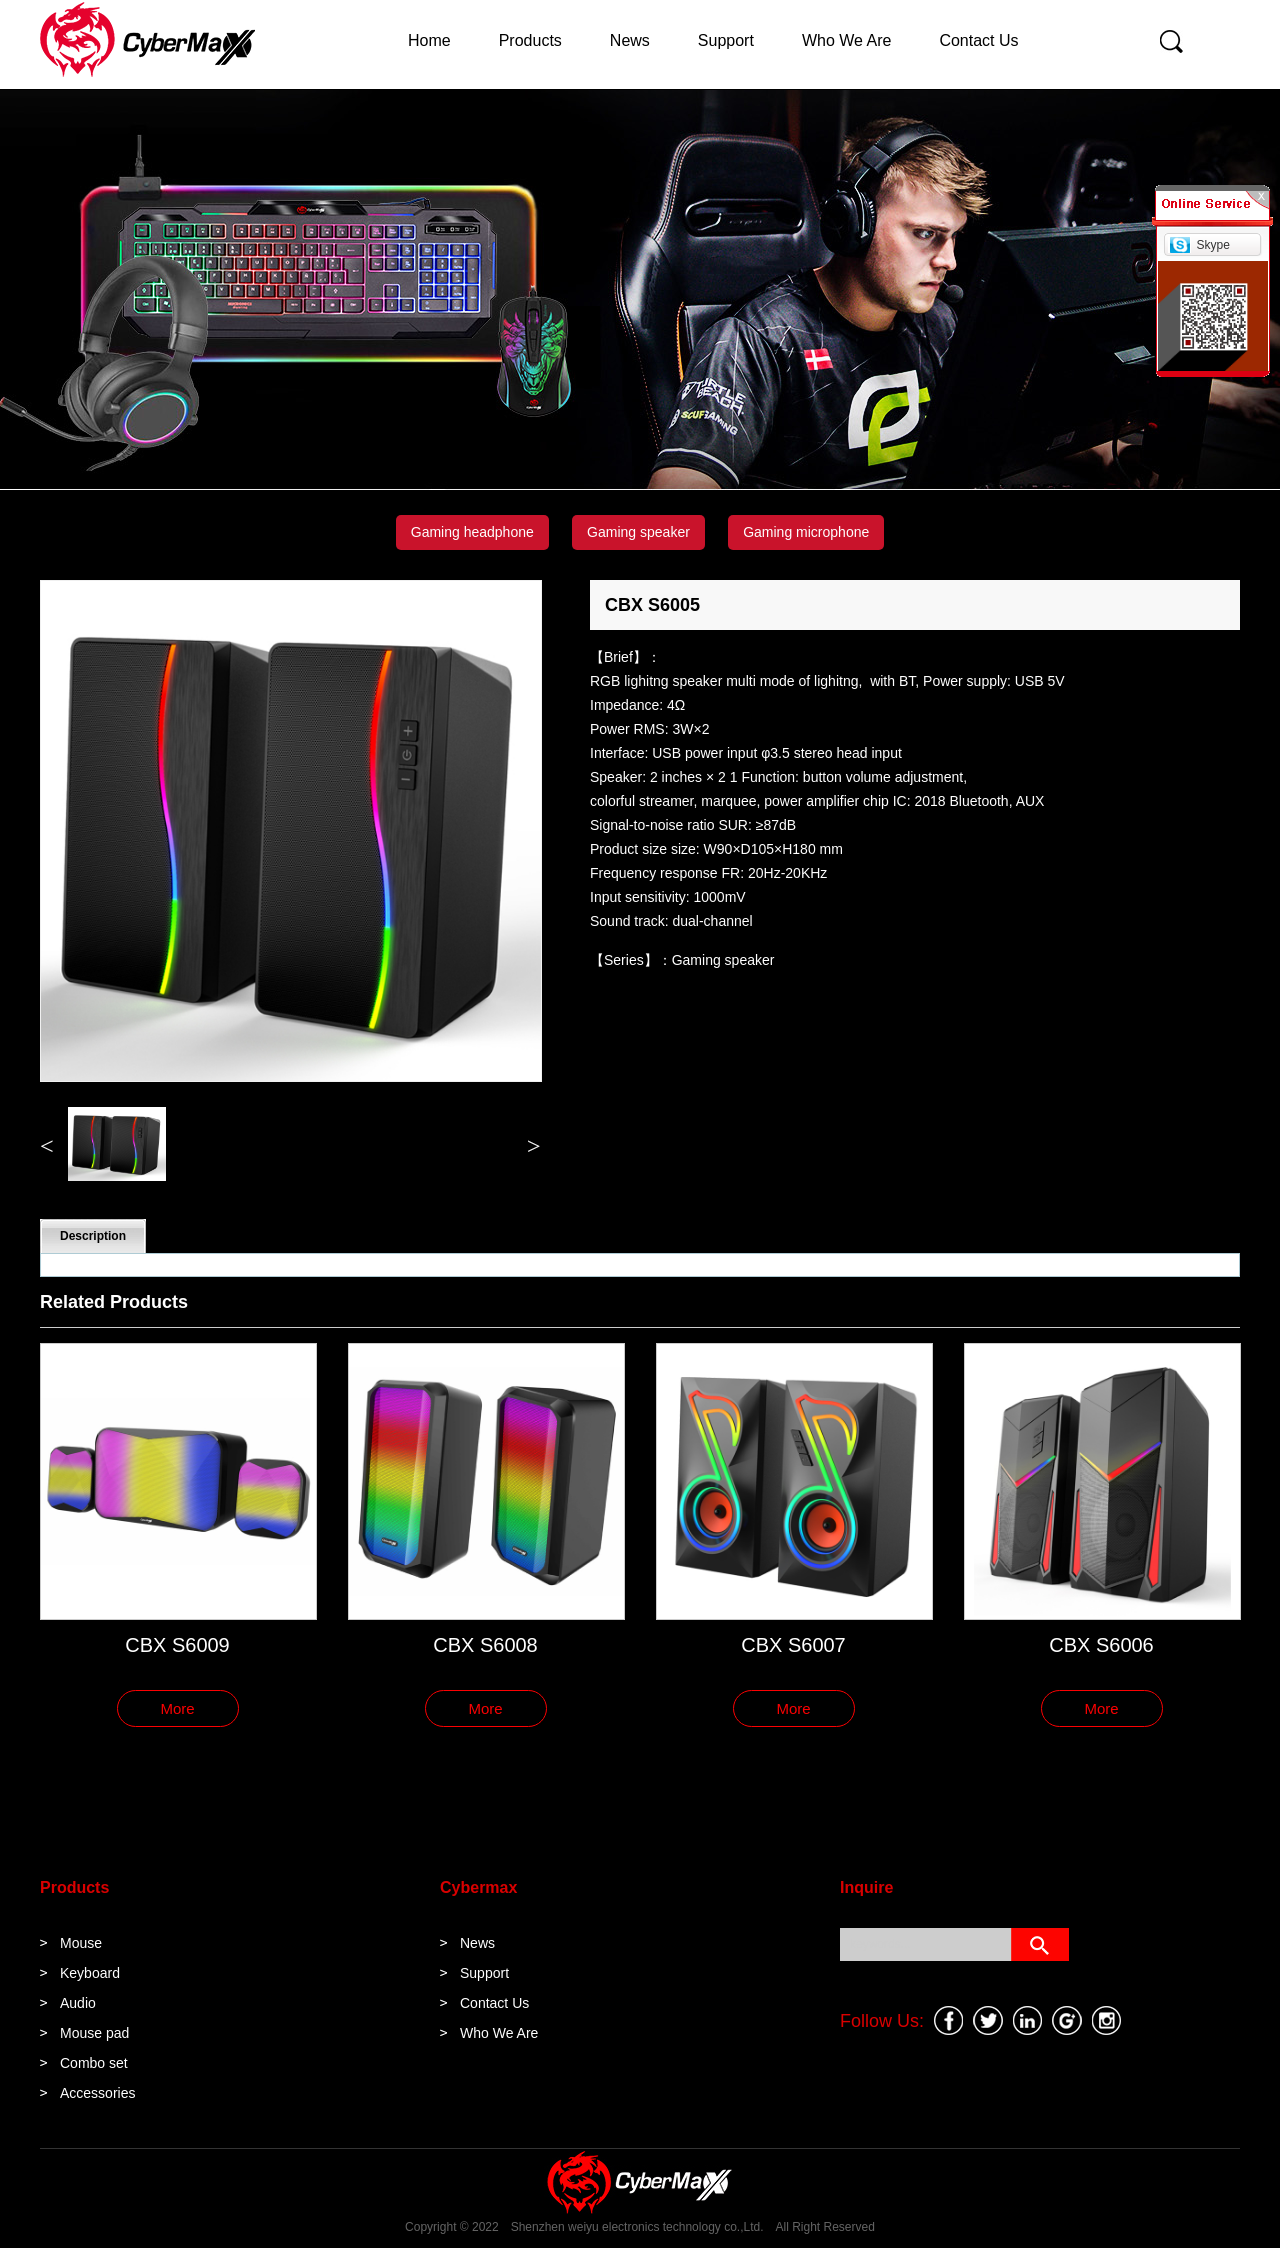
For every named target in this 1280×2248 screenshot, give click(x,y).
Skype (1212, 245)
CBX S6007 (793, 1645)
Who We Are (847, 40)
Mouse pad (94, 2033)
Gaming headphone (472, 532)
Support (726, 40)
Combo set (94, 2063)
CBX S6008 (485, 1645)
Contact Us (978, 40)
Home (429, 40)
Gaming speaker (638, 532)
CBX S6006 (1101, 1645)
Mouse (81, 1943)
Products (530, 40)
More (177, 1708)
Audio (78, 2003)
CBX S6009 (177, 1645)
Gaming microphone (806, 532)
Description (93, 1236)
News (630, 40)
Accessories (97, 2093)
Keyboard (90, 1973)
